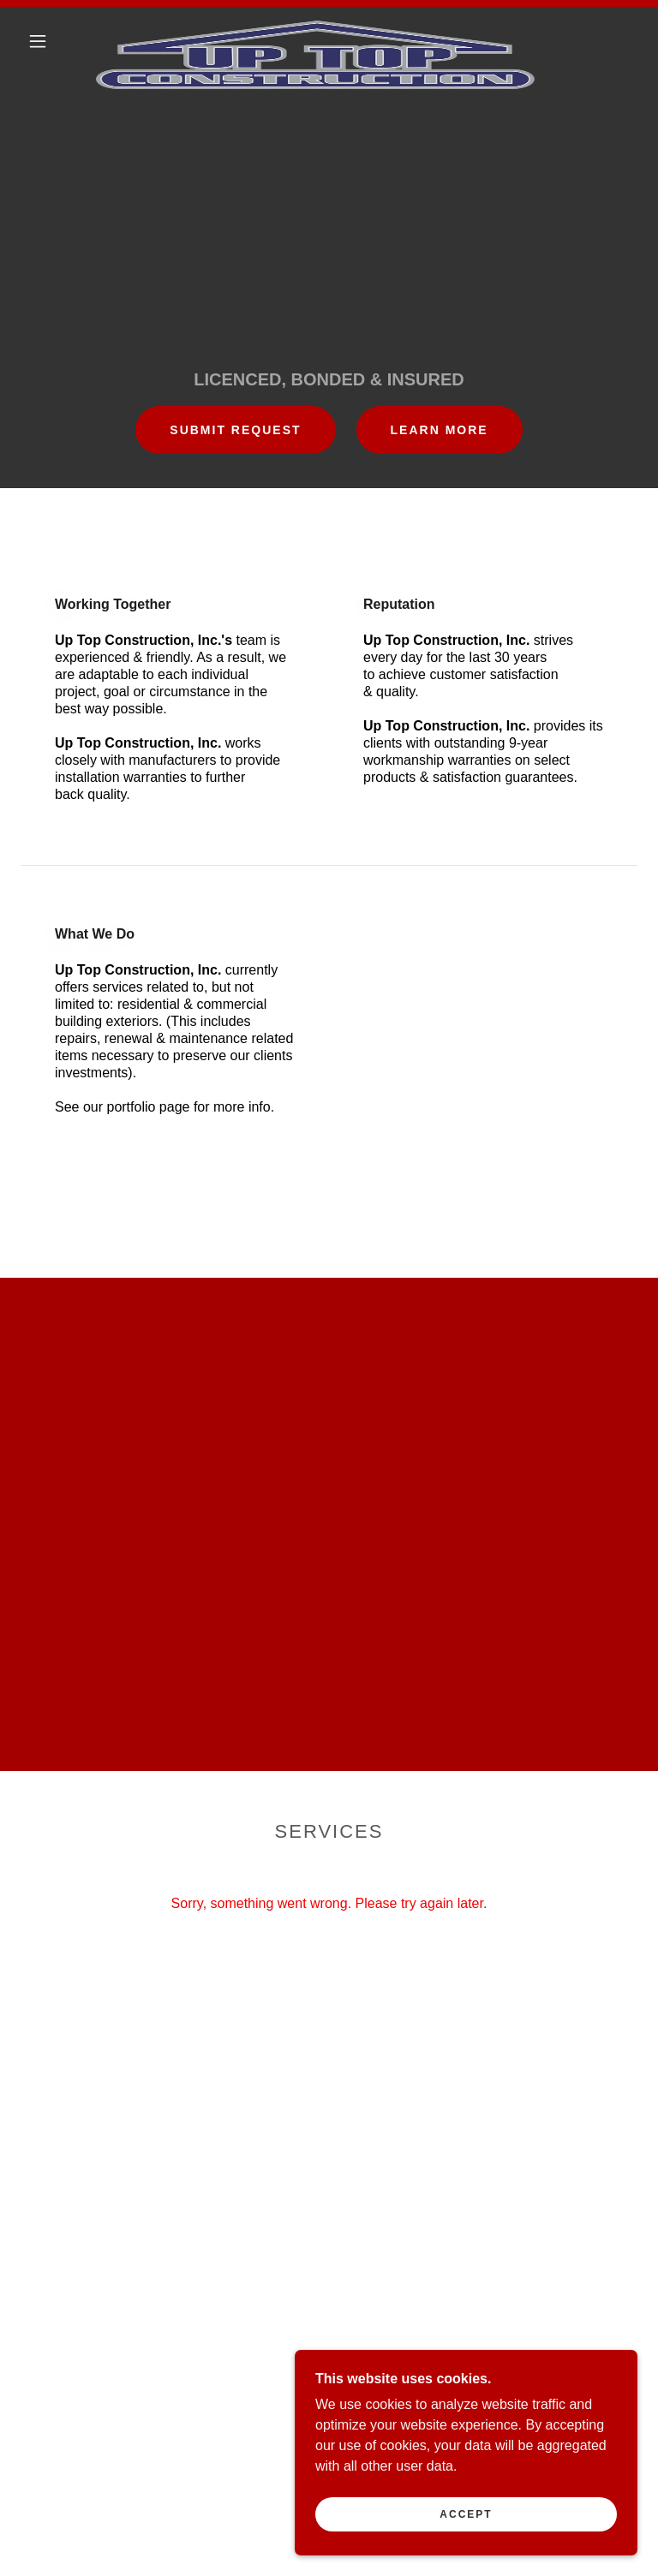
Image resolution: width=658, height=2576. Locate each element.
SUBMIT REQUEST (235, 430)
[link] (315, 27)
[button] (38, 41)
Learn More (439, 430)
